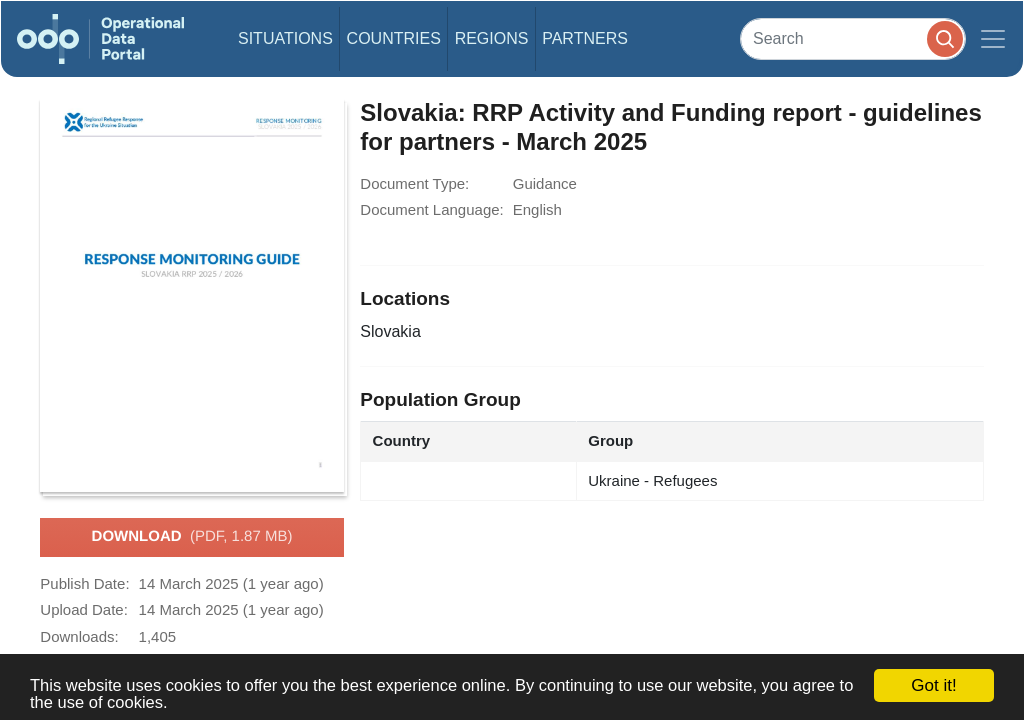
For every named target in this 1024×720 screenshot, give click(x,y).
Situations (285, 38)
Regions (492, 38)
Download (192, 537)
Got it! (933, 685)
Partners (585, 38)
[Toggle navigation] (993, 39)
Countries (394, 38)
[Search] (853, 38)
